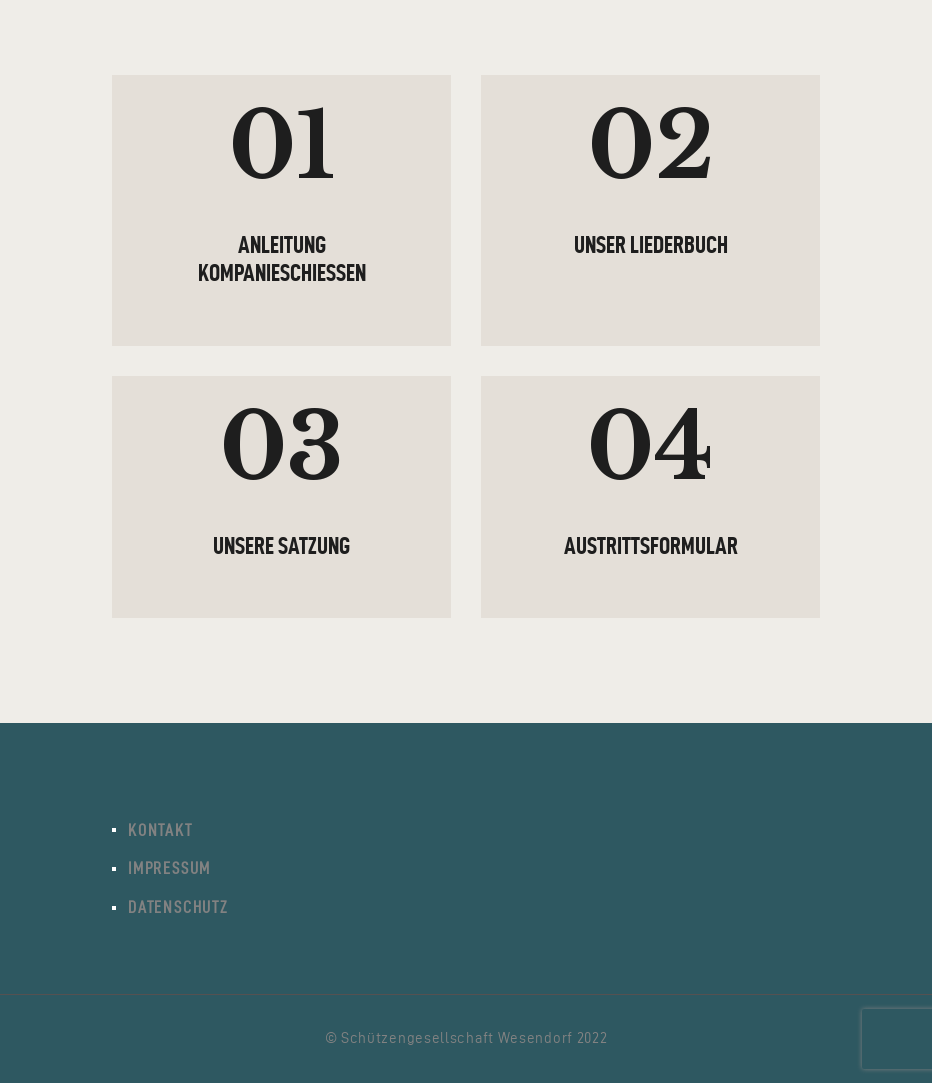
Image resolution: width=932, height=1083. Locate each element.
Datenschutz (178, 907)
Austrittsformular (651, 546)
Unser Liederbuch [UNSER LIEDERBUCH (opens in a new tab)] (651, 245)
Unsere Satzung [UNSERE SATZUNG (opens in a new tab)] (281, 546)
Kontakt (160, 830)
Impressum (169, 868)
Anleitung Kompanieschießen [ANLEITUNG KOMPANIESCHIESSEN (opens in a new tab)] (282, 259)
